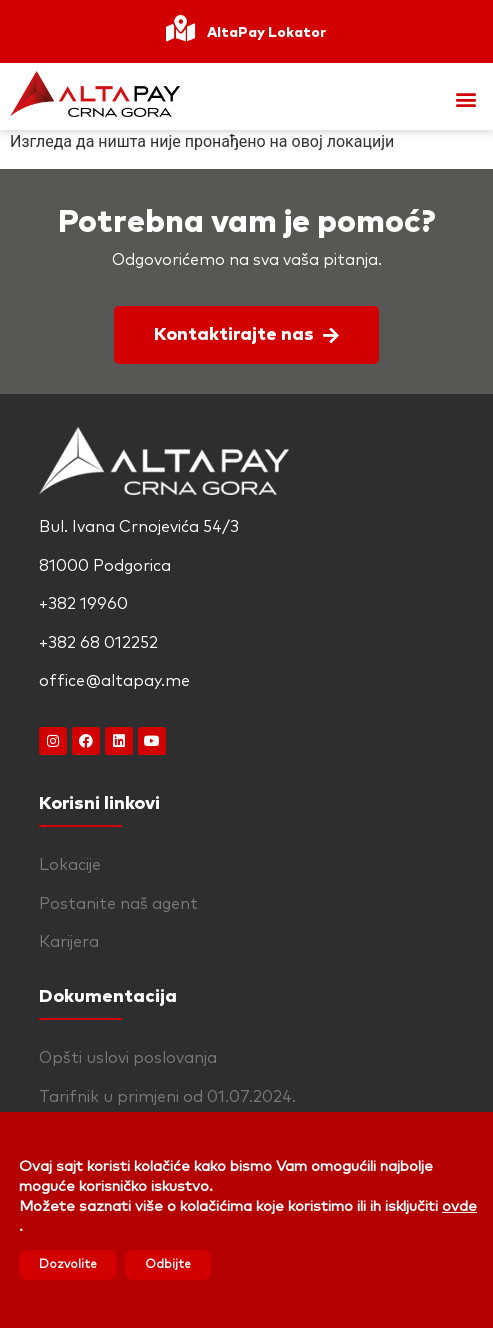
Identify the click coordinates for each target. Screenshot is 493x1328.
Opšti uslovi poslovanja (128, 1058)
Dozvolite (68, 1265)
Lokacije (70, 865)
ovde (459, 1206)
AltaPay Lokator (266, 33)
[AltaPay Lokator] (180, 31)
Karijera (69, 942)
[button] (466, 99)
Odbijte (168, 1265)
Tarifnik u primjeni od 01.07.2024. (167, 1097)
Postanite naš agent (118, 904)
